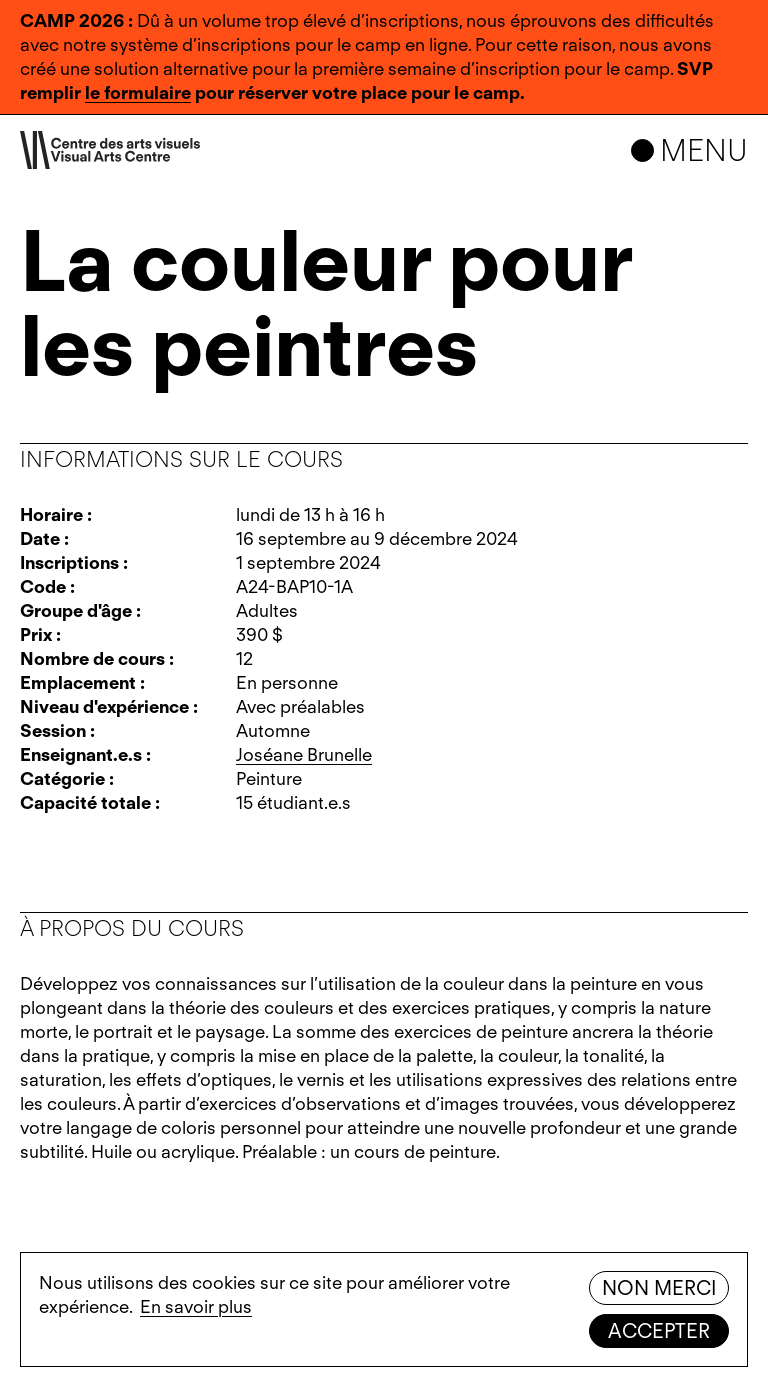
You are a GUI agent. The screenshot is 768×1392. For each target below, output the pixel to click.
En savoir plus (196, 1306)
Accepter (659, 1331)
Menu (704, 150)
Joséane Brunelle (304, 754)
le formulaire (138, 92)
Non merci (659, 1288)
